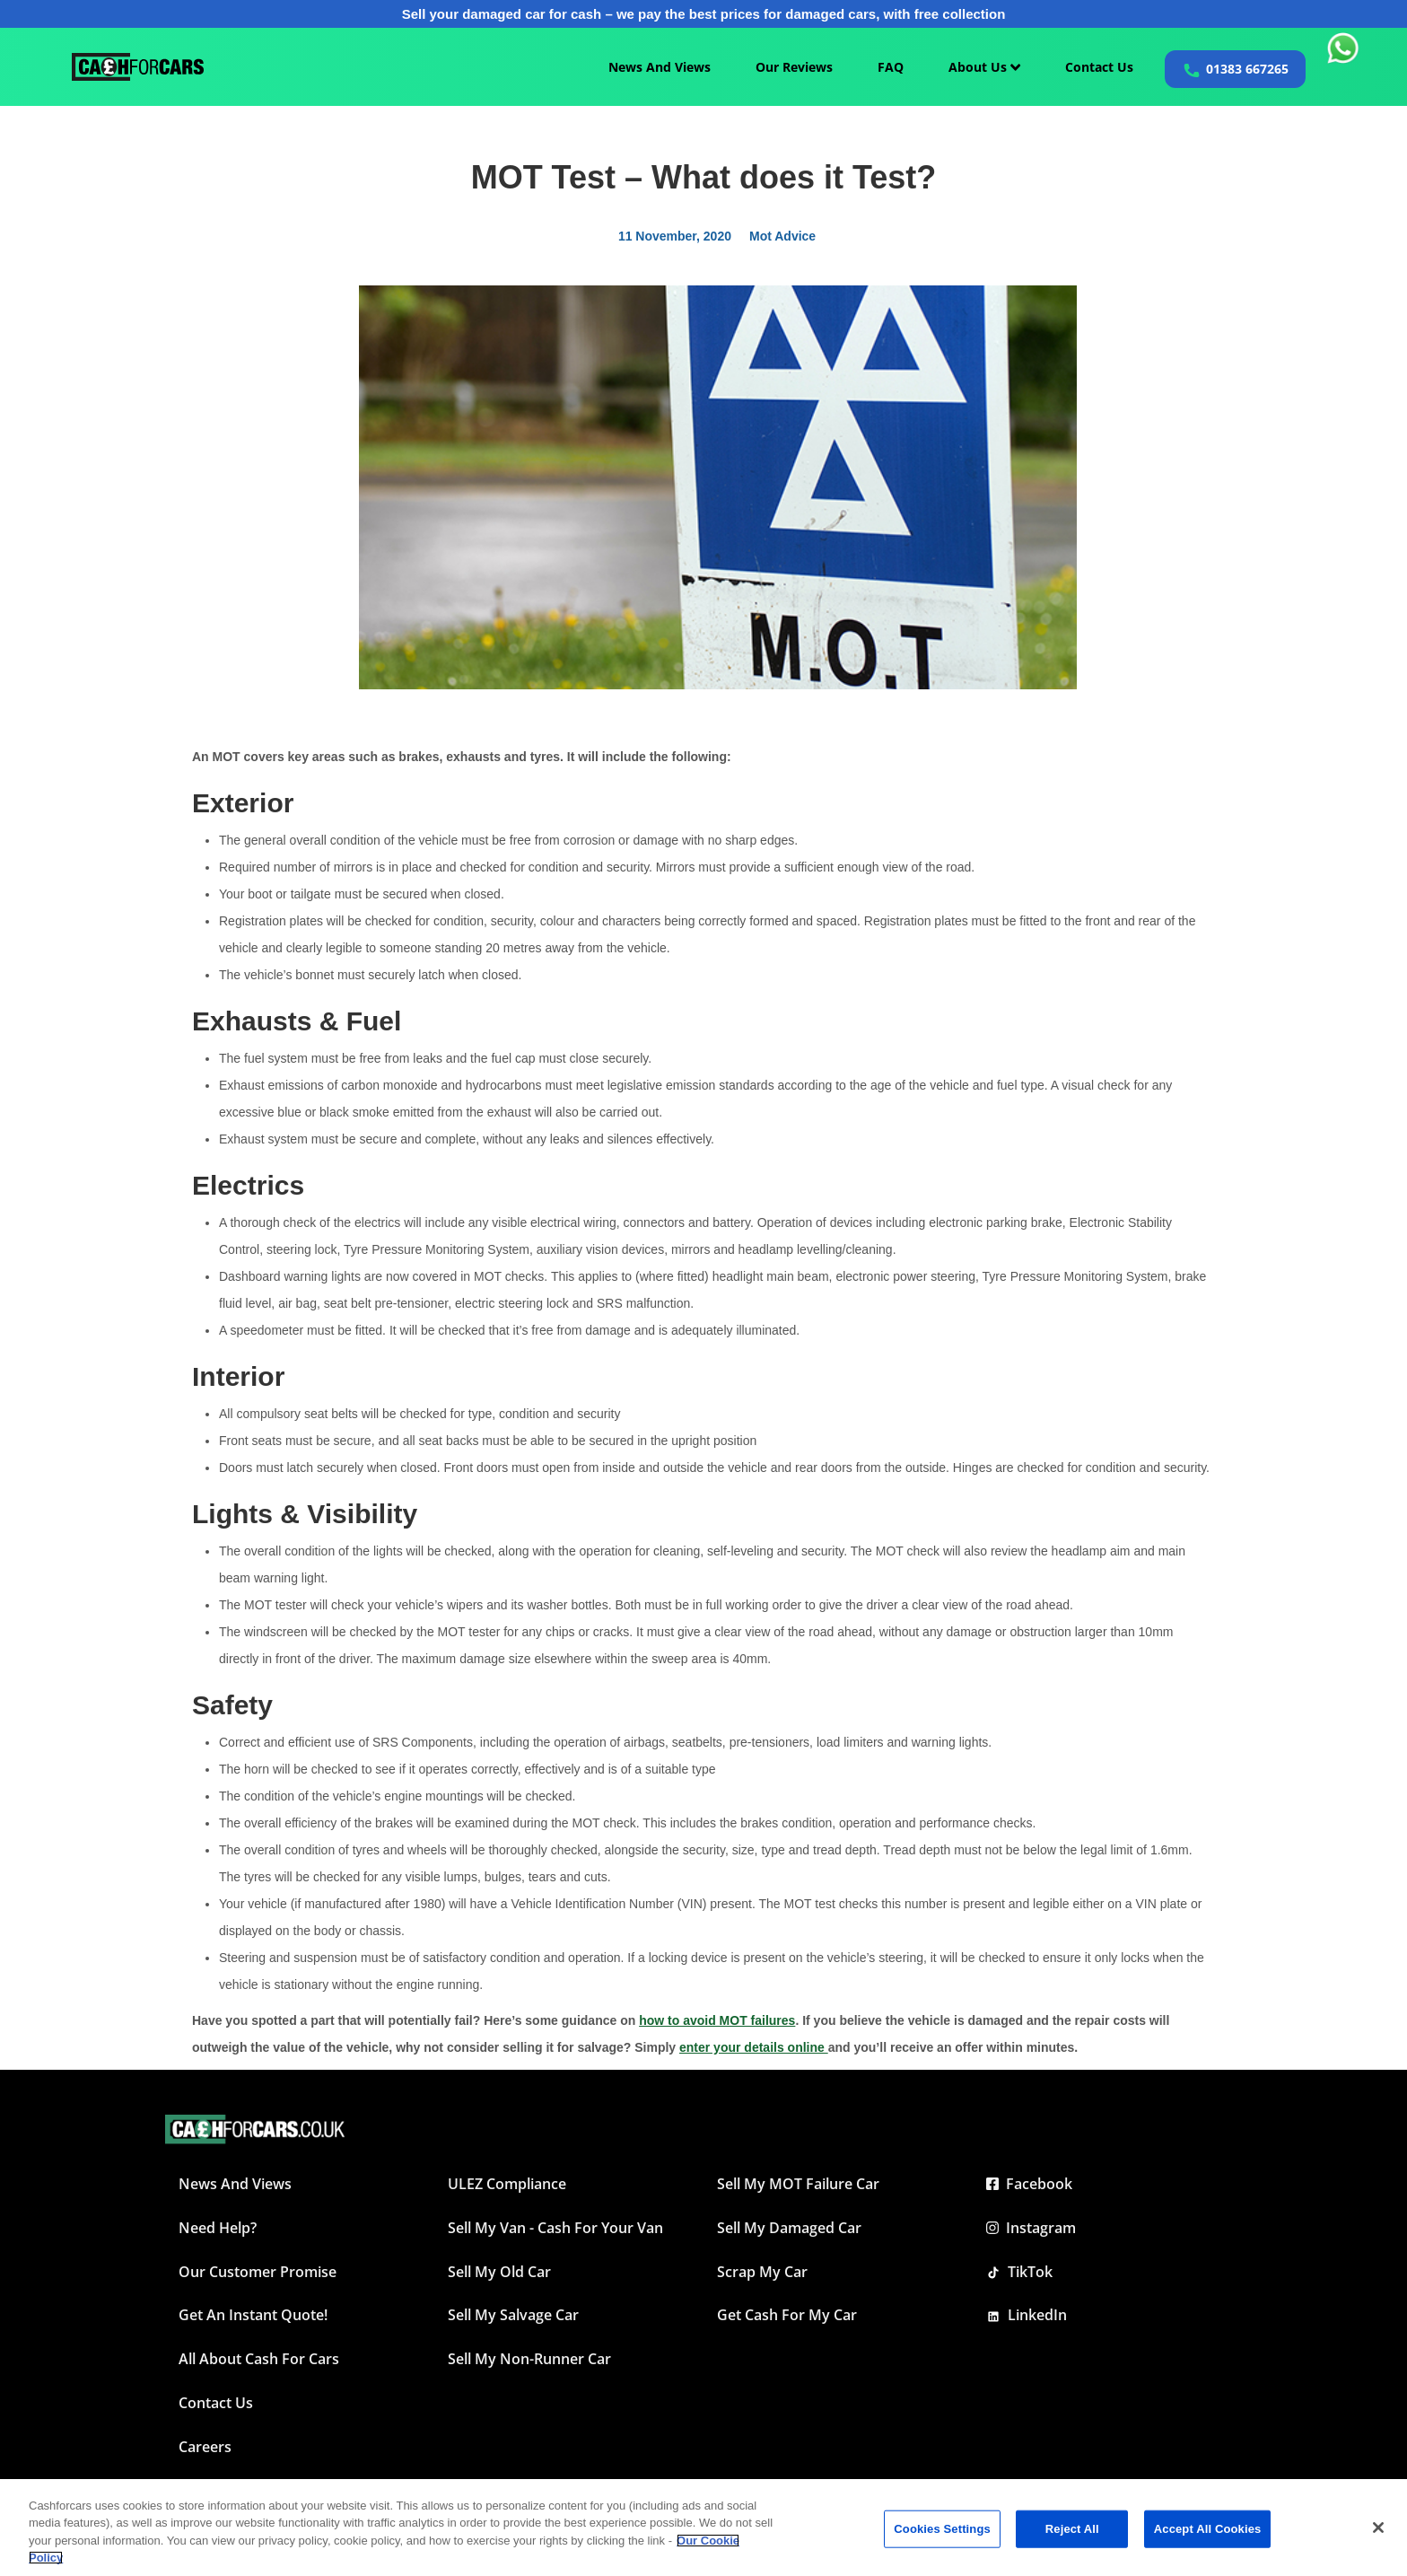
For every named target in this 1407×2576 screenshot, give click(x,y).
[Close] (1378, 2527)
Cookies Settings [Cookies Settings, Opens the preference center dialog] (942, 2529)
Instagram (1031, 2228)
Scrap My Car (762, 2272)
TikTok (1019, 2272)
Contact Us (1099, 66)
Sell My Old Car (499, 2272)
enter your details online (753, 2047)
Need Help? (218, 2228)
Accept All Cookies (1208, 2529)
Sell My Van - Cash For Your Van (555, 2228)
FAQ (891, 66)
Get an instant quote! (253, 2315)
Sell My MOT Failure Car (798, 2184)
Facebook (1029, 2184)
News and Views (235, 2184)
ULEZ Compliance (507, 2184)
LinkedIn (1026, 2315)
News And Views (659, 66)
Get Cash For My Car (787, 2315)
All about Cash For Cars (259, 2359)
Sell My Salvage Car (513, 2315)
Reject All (1072, 2529)
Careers (205, 2447)
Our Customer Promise (257, 2272)
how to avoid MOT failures (717, 2020)
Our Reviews (794, 66)
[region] (703, 2527)
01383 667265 (1247, 68)
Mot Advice (782, 236)
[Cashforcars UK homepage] (138, 67)
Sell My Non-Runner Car (529, 2359)
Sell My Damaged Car (789, 2228)
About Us (984, 66)
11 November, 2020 (674, 236)
